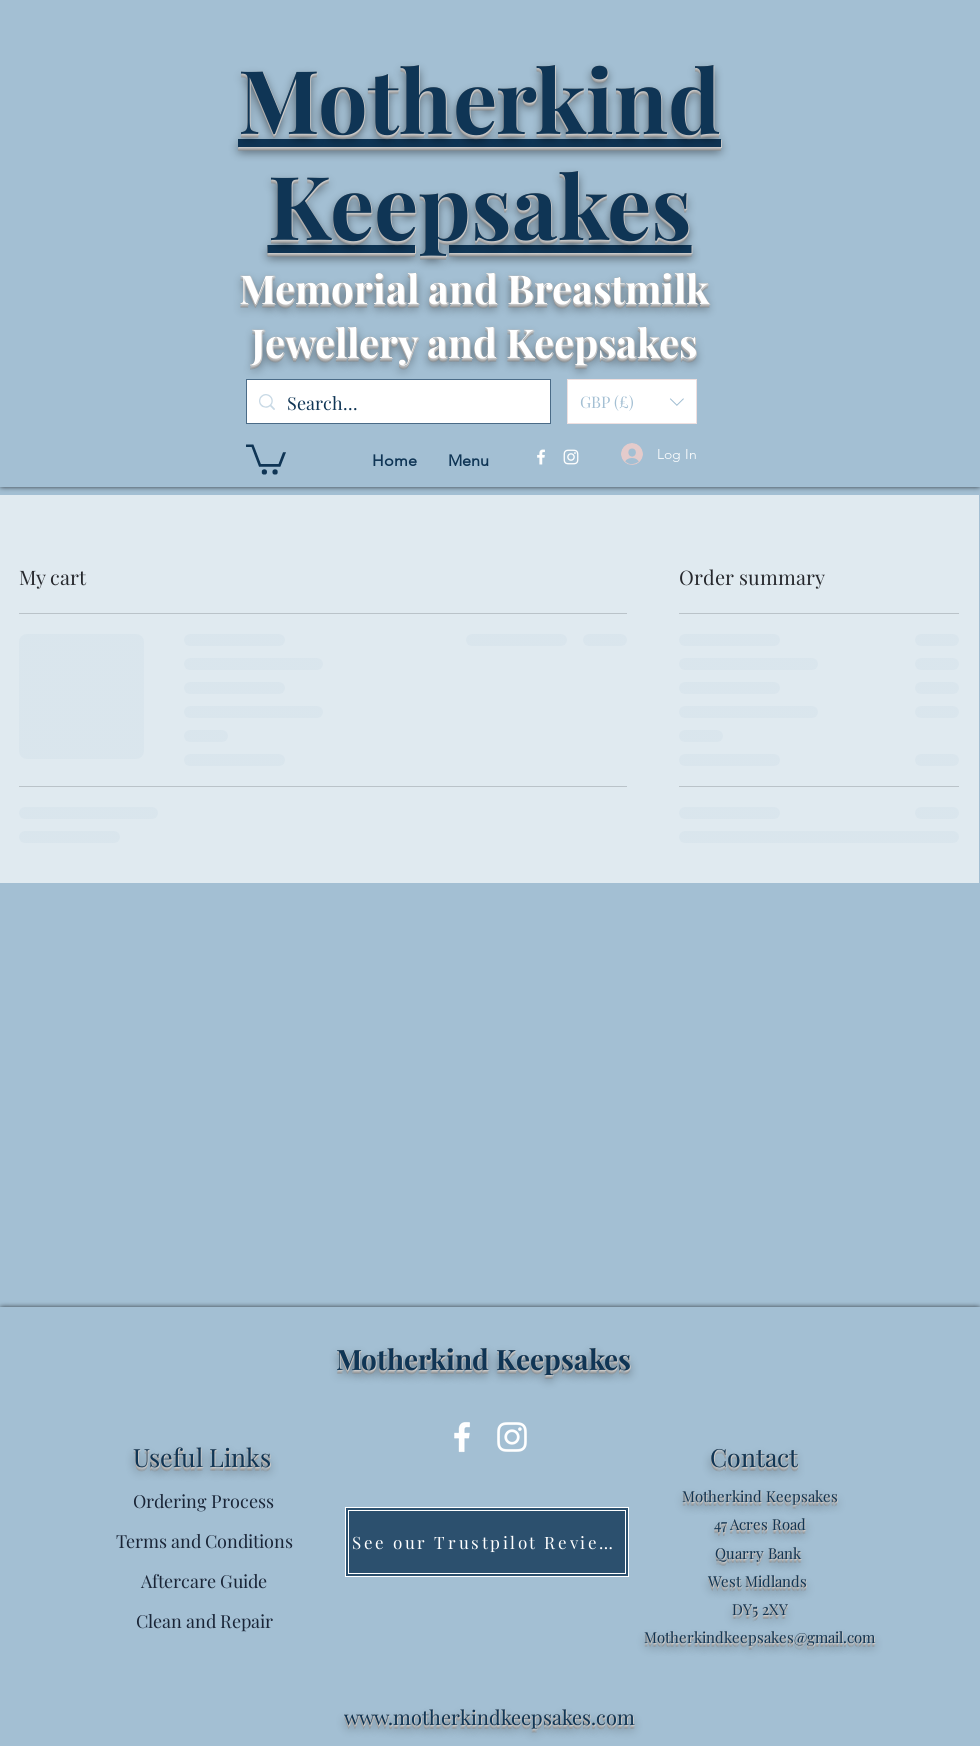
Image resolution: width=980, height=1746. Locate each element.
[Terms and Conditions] (204, 1542)
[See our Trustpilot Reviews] (487, 1542)
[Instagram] (571, 457)
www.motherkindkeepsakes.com (489, 1716)
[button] (632, 401)
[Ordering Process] (203, 1502)
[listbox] (632, 401)
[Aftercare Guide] (204, 1582)
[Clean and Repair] (204, 1622)
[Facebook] (541, 457)
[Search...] (397, 404)
